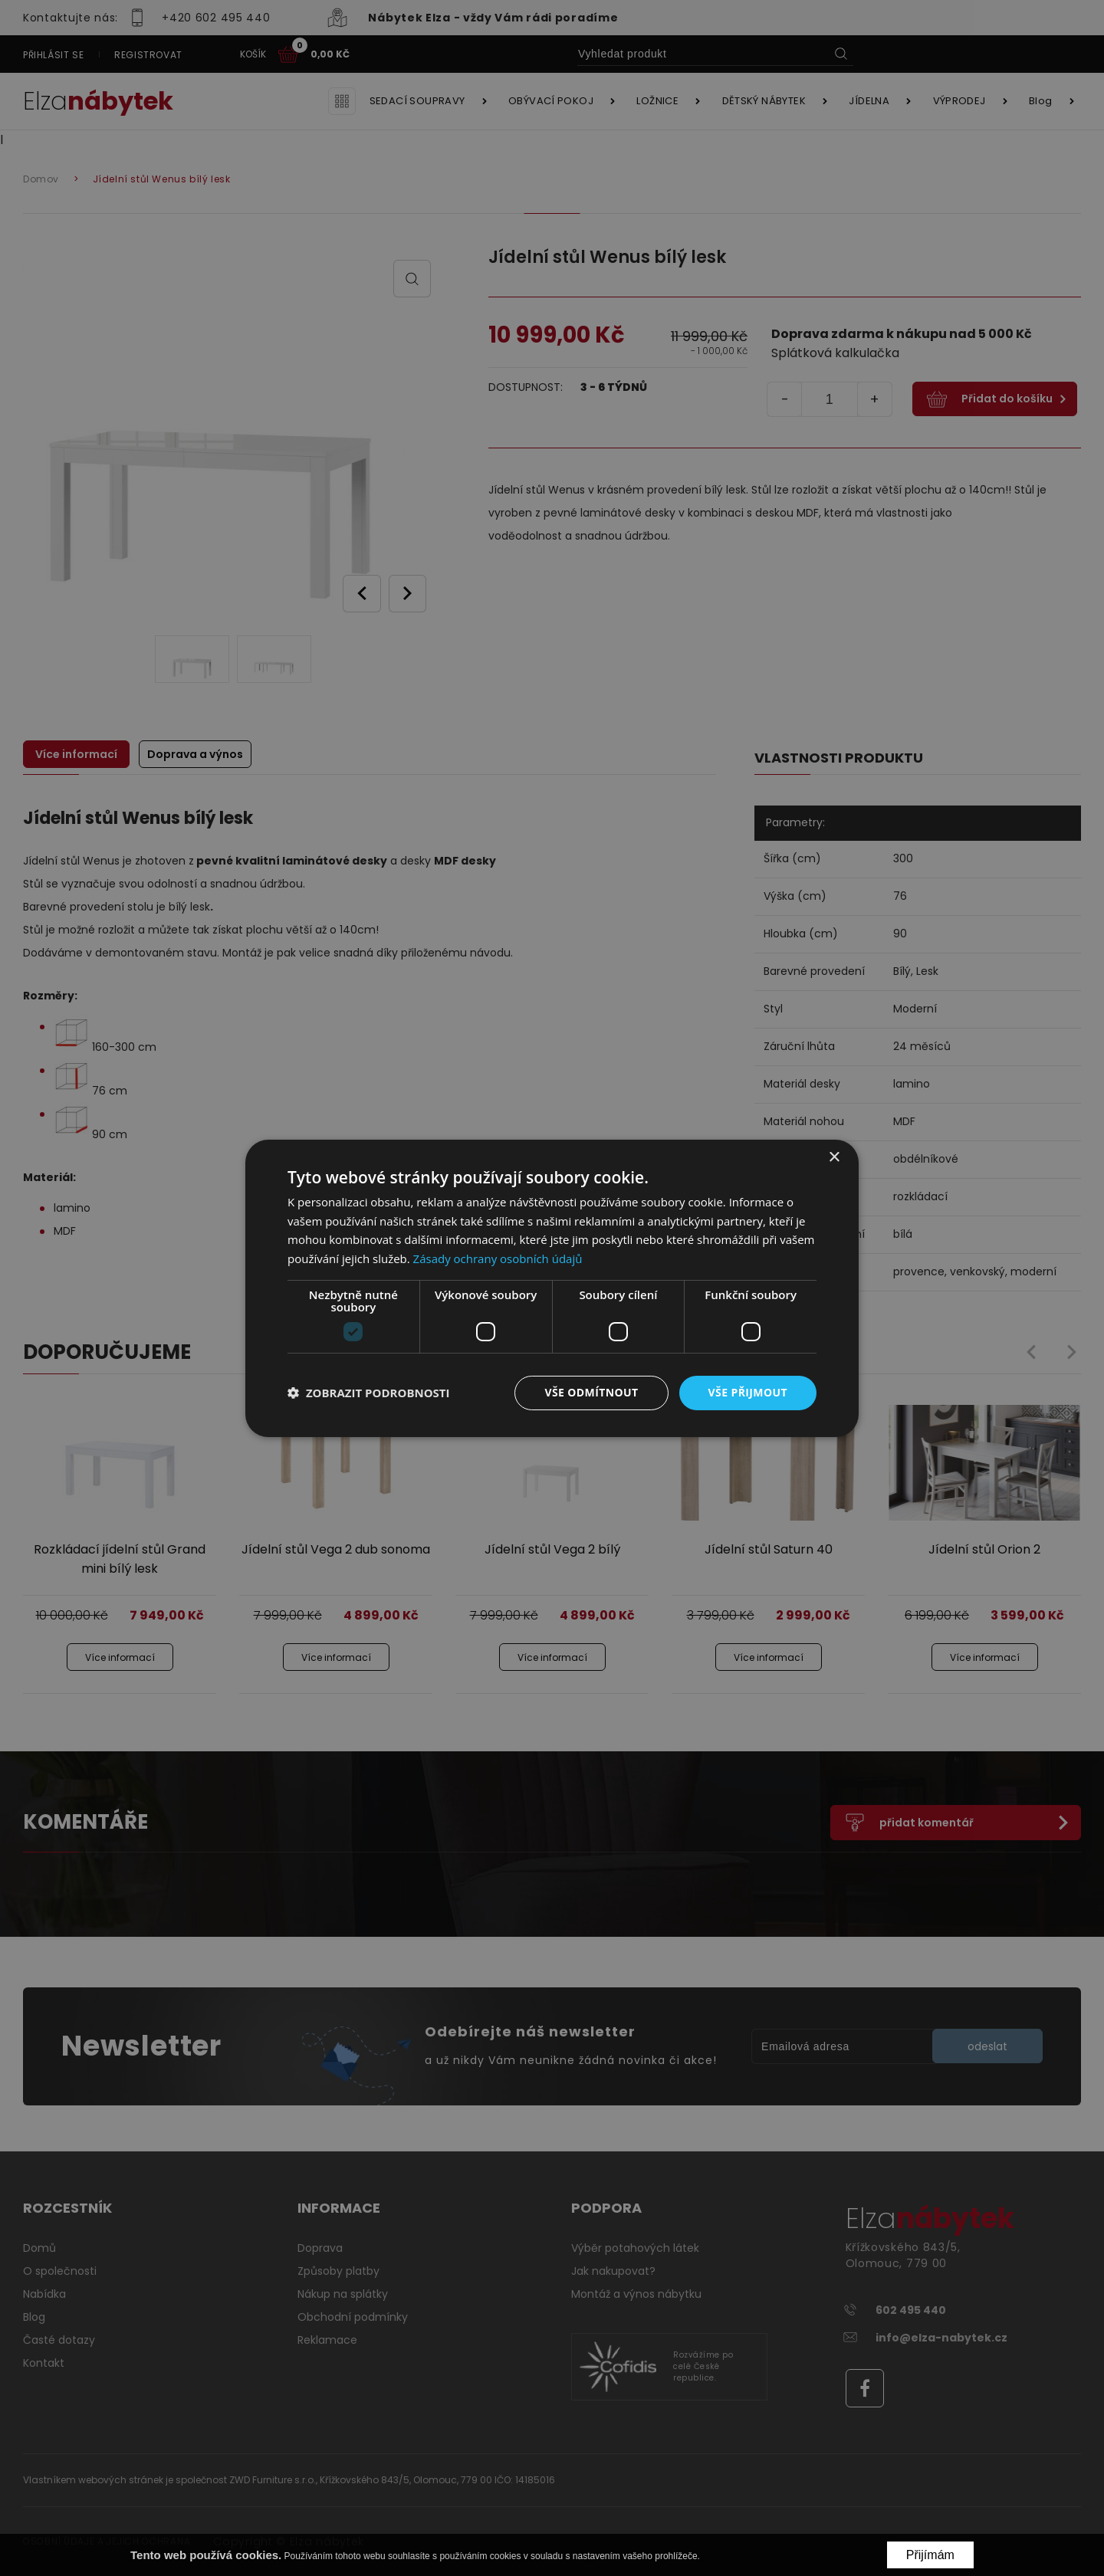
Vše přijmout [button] (747, 1392)
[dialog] (552, 1287)
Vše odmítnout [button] (591, 1392)
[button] (369, 1392)
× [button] (834, 1157)
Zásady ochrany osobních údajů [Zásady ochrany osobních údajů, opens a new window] (498, 1258)
